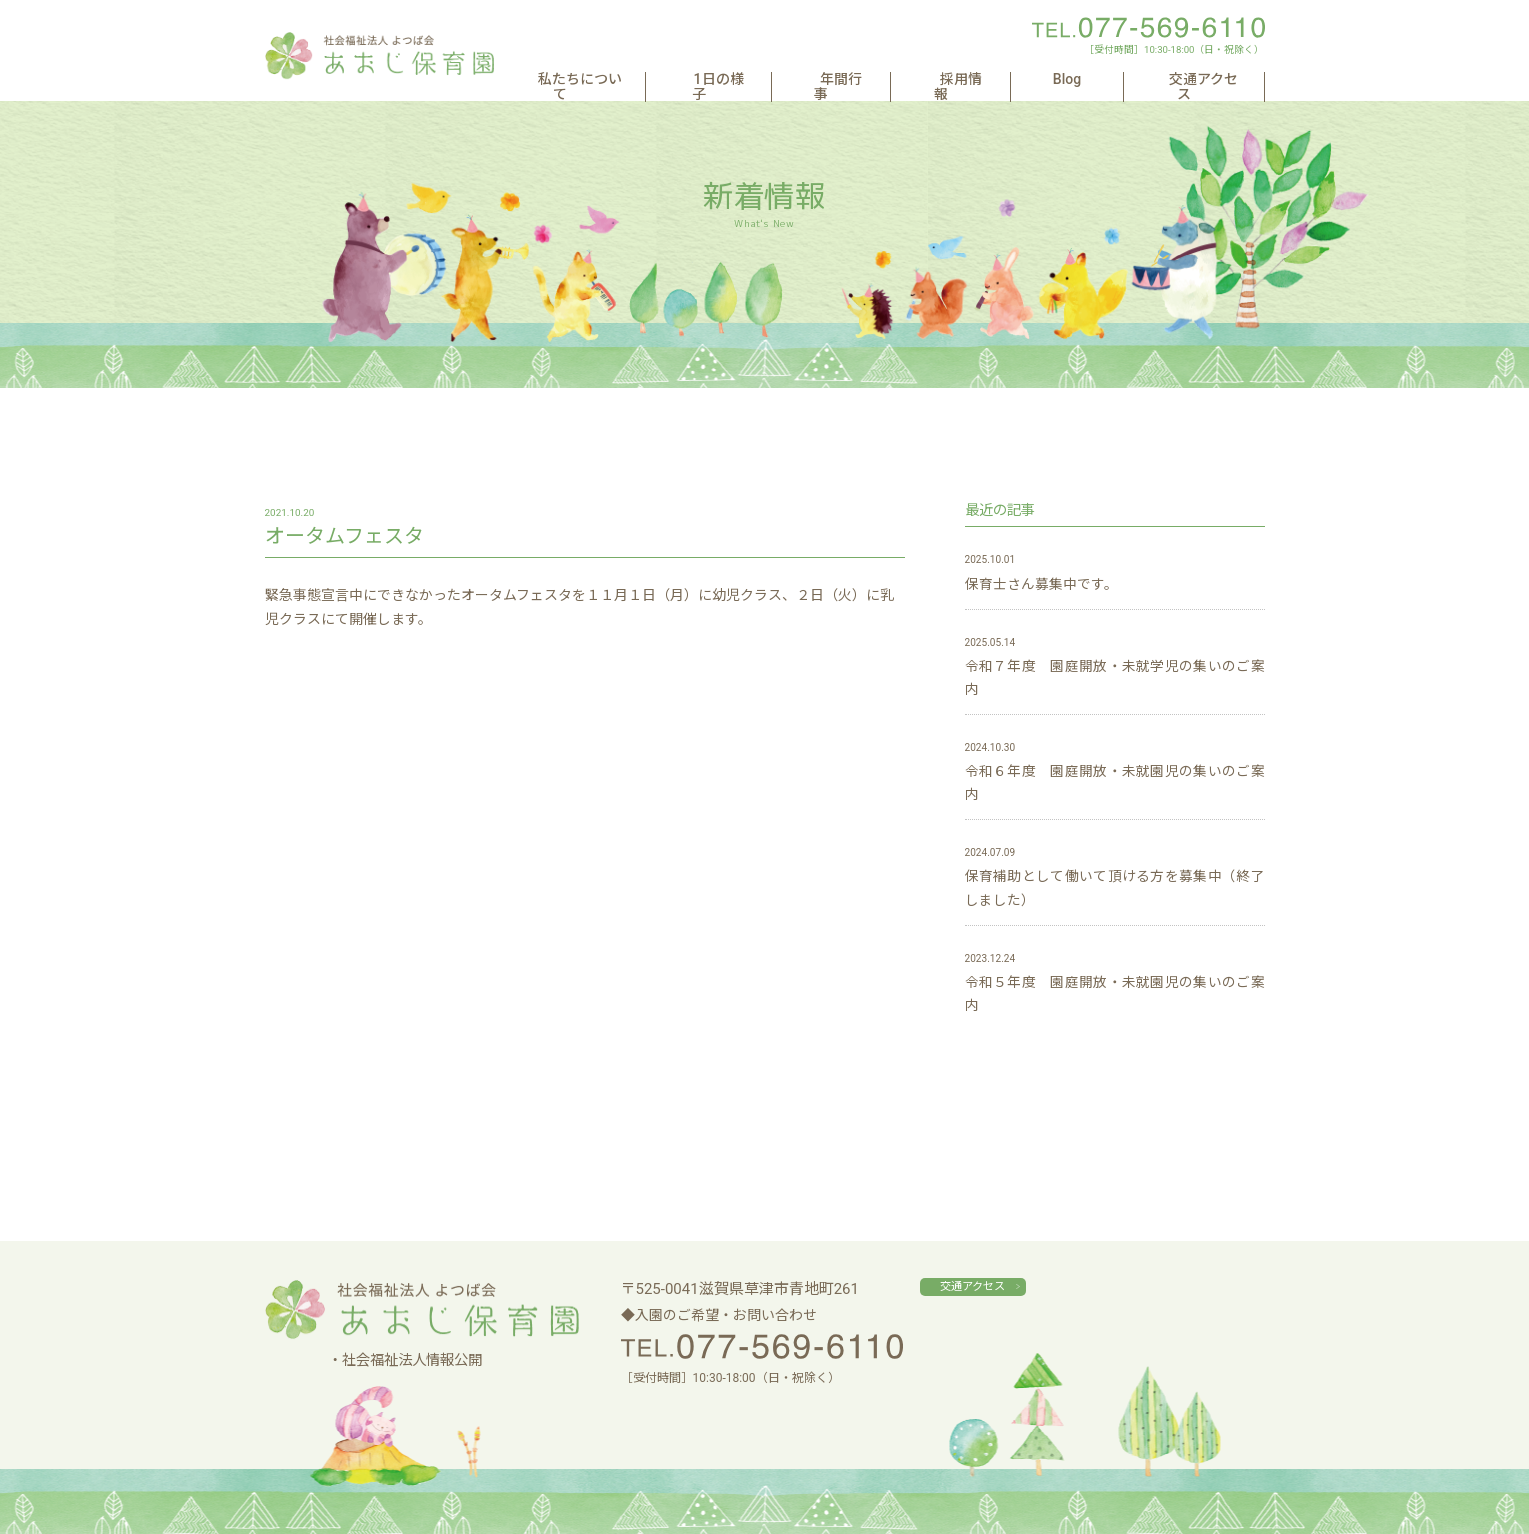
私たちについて (680, 79)
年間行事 (911, 79)
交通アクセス (1200, 79)
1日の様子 (806, 79)
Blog (1099, 79)
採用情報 (1012, 79)
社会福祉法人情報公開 (412, 1360)
